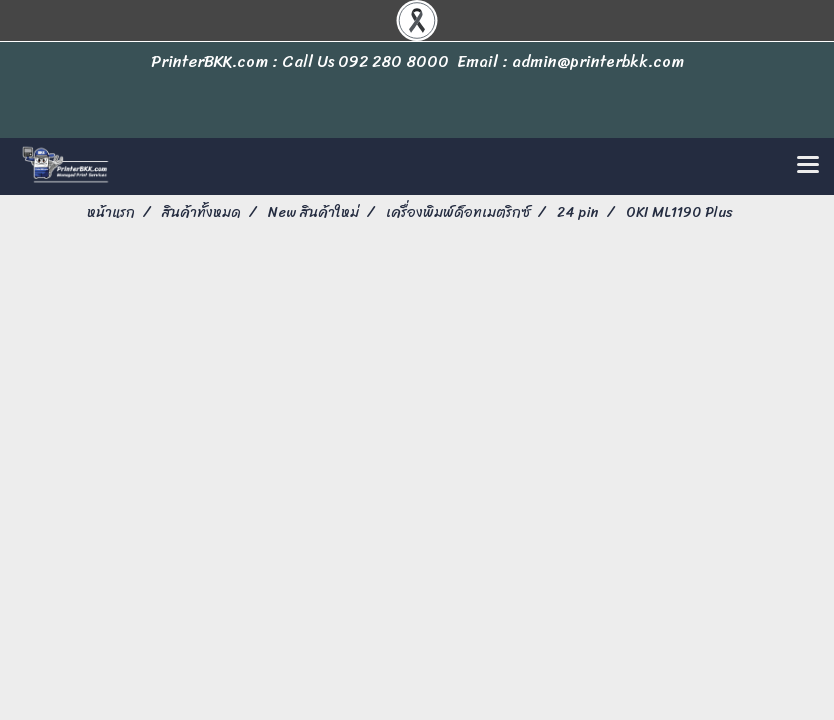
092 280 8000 (393, 61)
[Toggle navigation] (808, 166)
